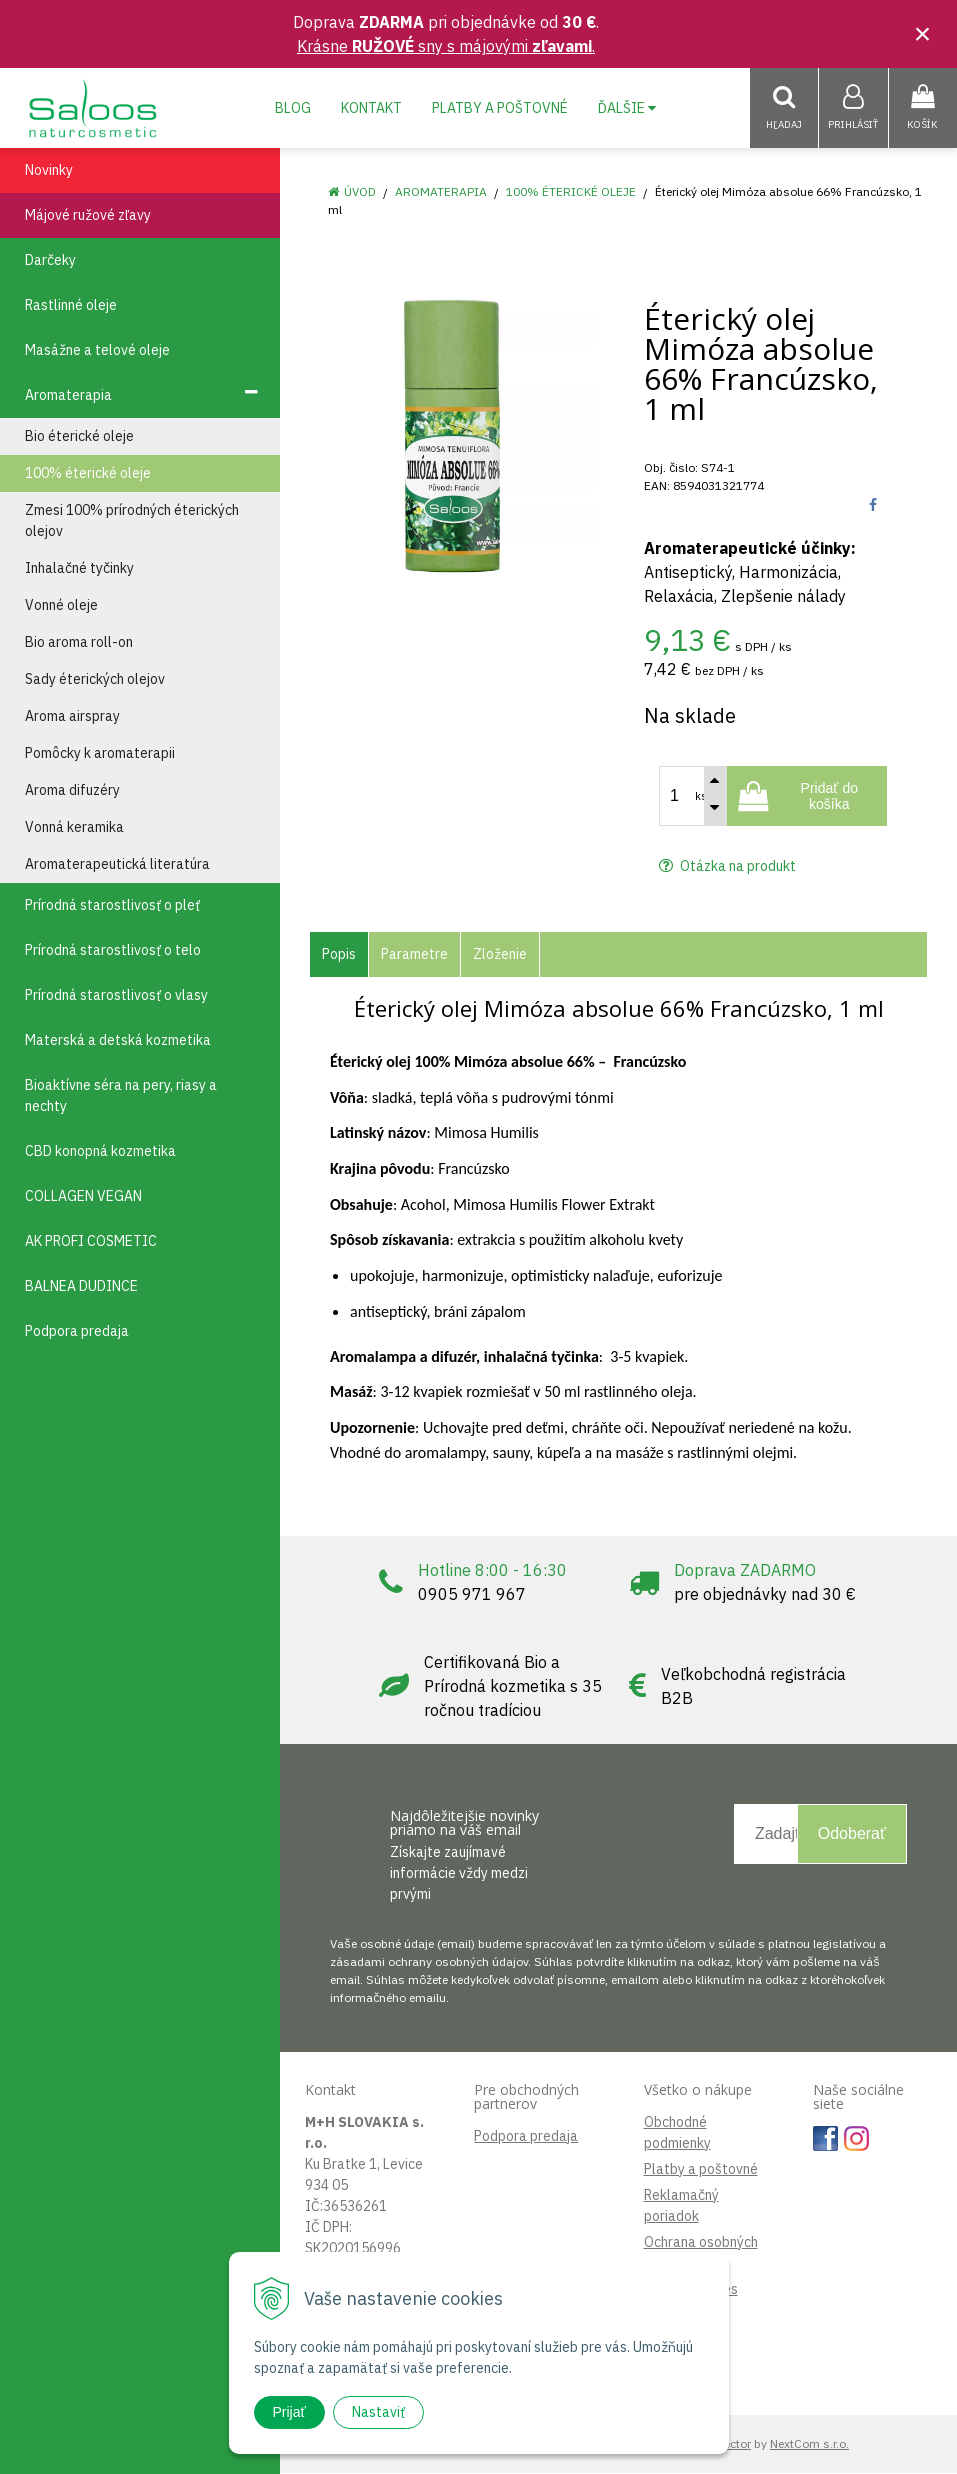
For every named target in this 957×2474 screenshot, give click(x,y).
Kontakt (371, 108)
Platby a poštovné (500, 108)
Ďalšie (627, 108)
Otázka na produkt (727, 867)
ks (701, 797)
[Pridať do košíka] (807, 797)
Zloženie (500, 955)
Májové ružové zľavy (88, 216)
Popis (339, 955)
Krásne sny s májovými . (446, 46)
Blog (293, 108)
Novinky (49, 171)
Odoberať (852, 1834)
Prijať (289, 2412)
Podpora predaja (526, 2137)
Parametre (414, 955)
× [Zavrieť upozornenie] (923, 33)
